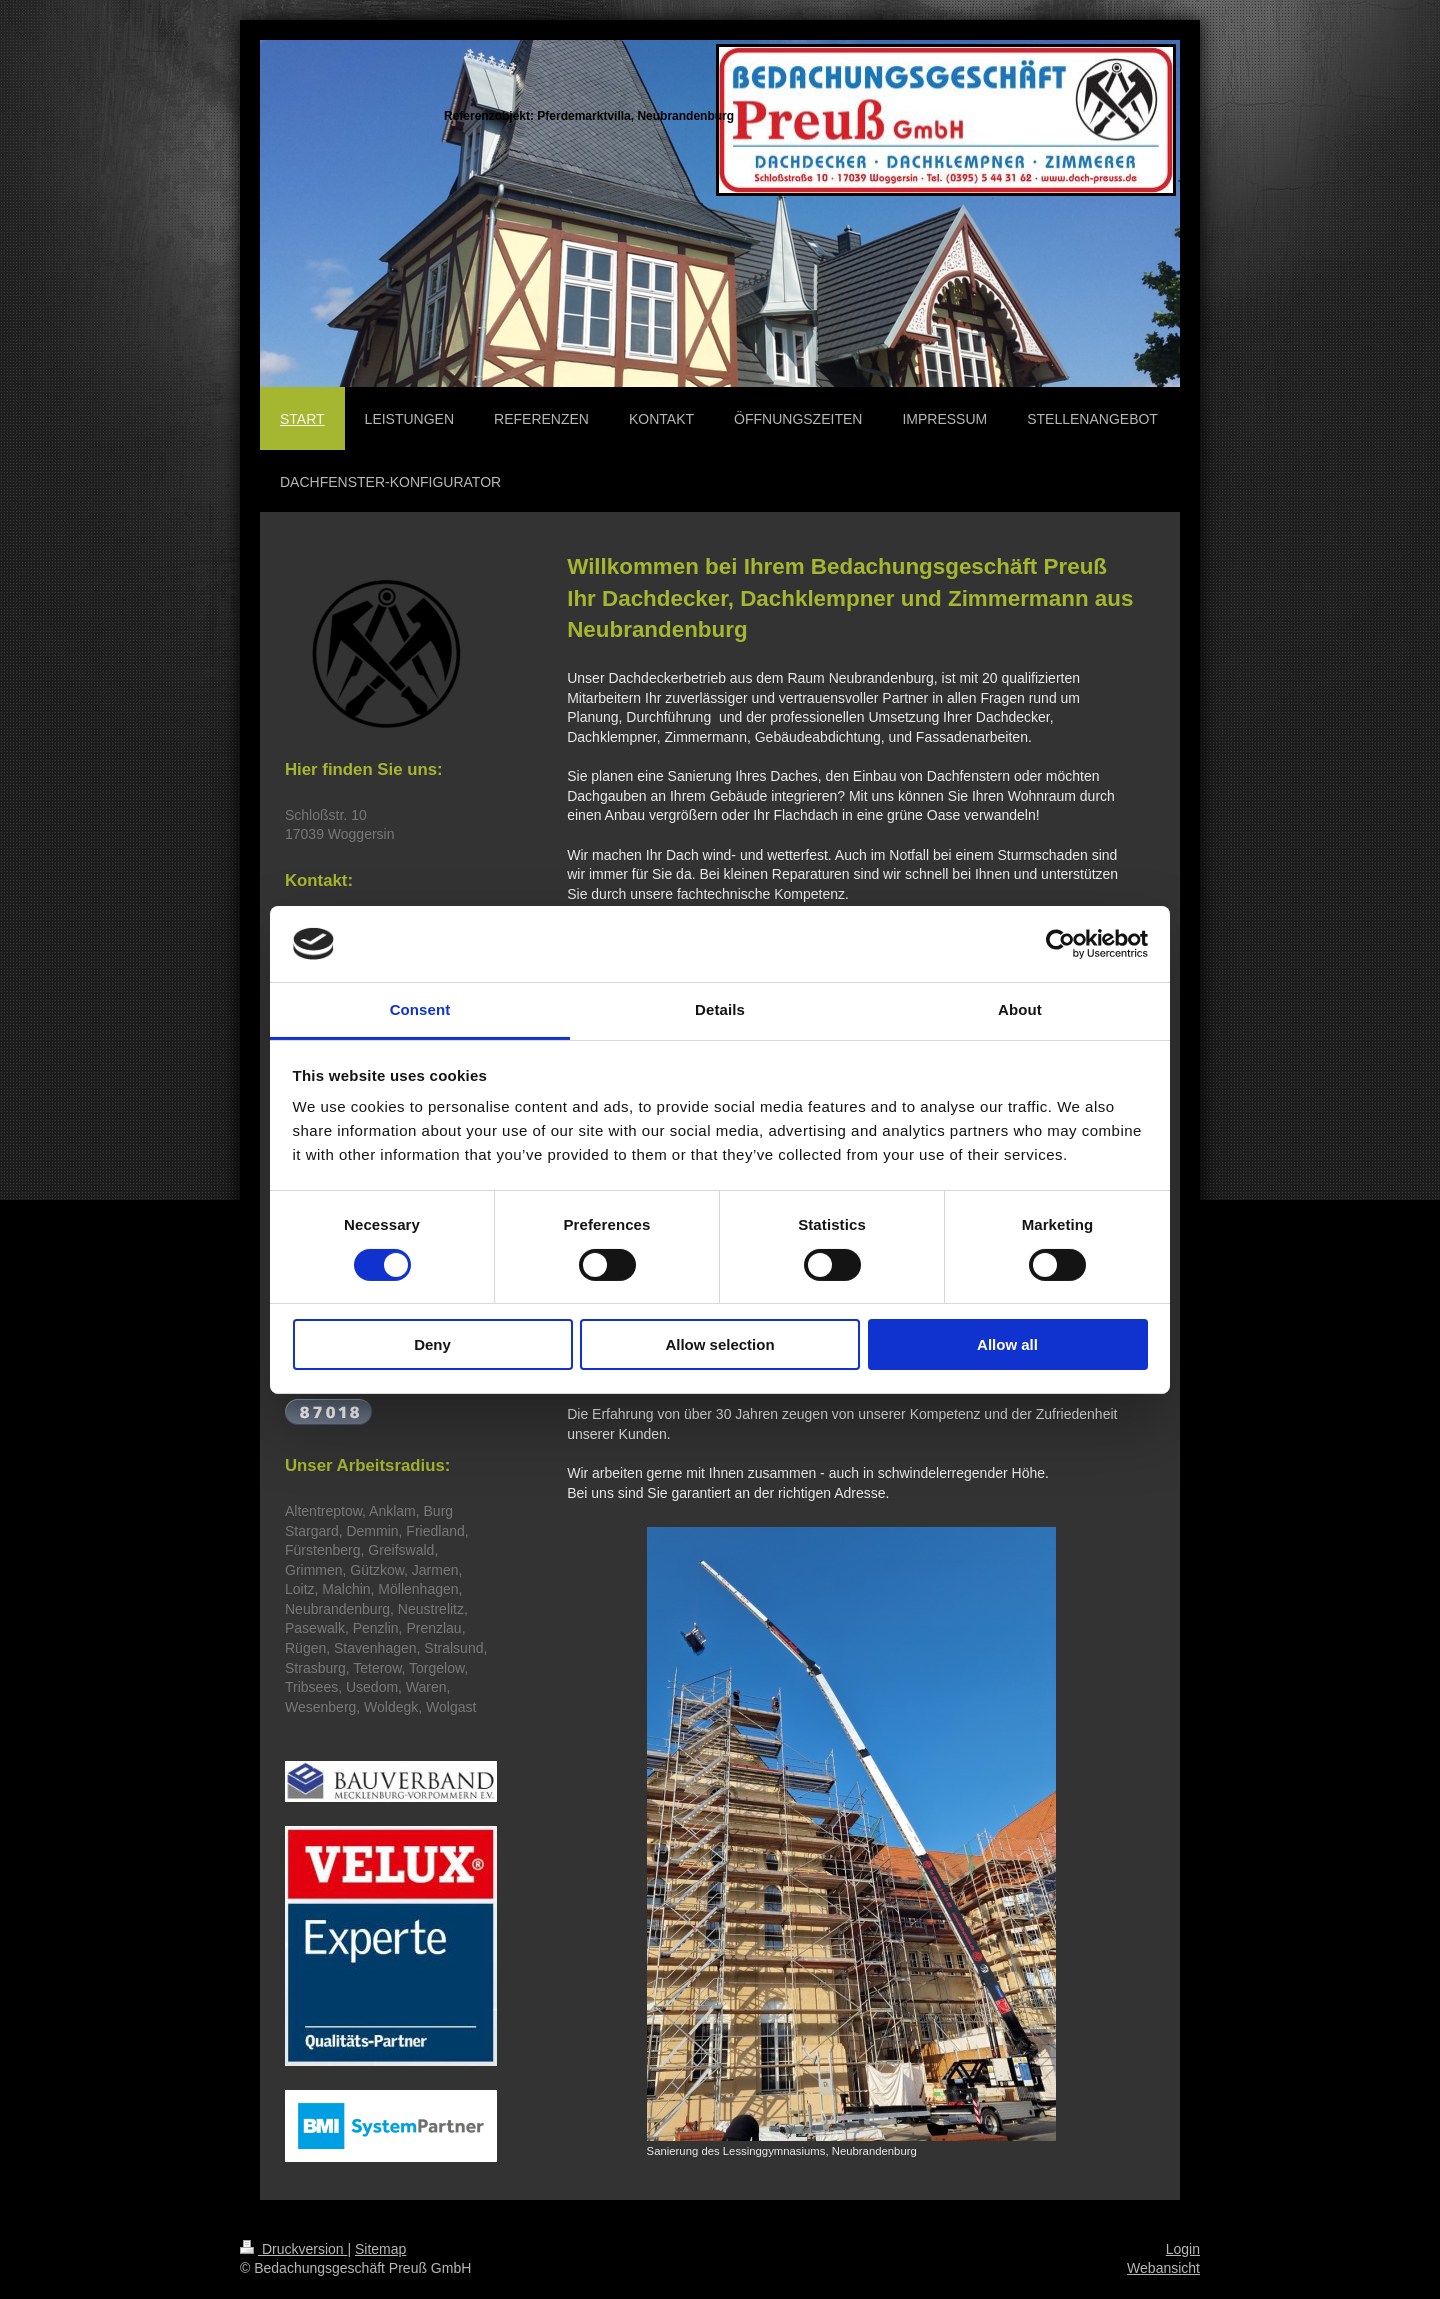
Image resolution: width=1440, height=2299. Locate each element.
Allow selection (719, 1344)
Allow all (1007, 1344)
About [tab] (1020, 1009)
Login (1183, 2249)
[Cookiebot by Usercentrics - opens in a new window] (1060, 944)
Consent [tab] (420, 1009)
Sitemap (380, 2249)
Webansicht (1163, 2268)
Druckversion (293, 2249)
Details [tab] (720, 1009)
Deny (432, 1344)
